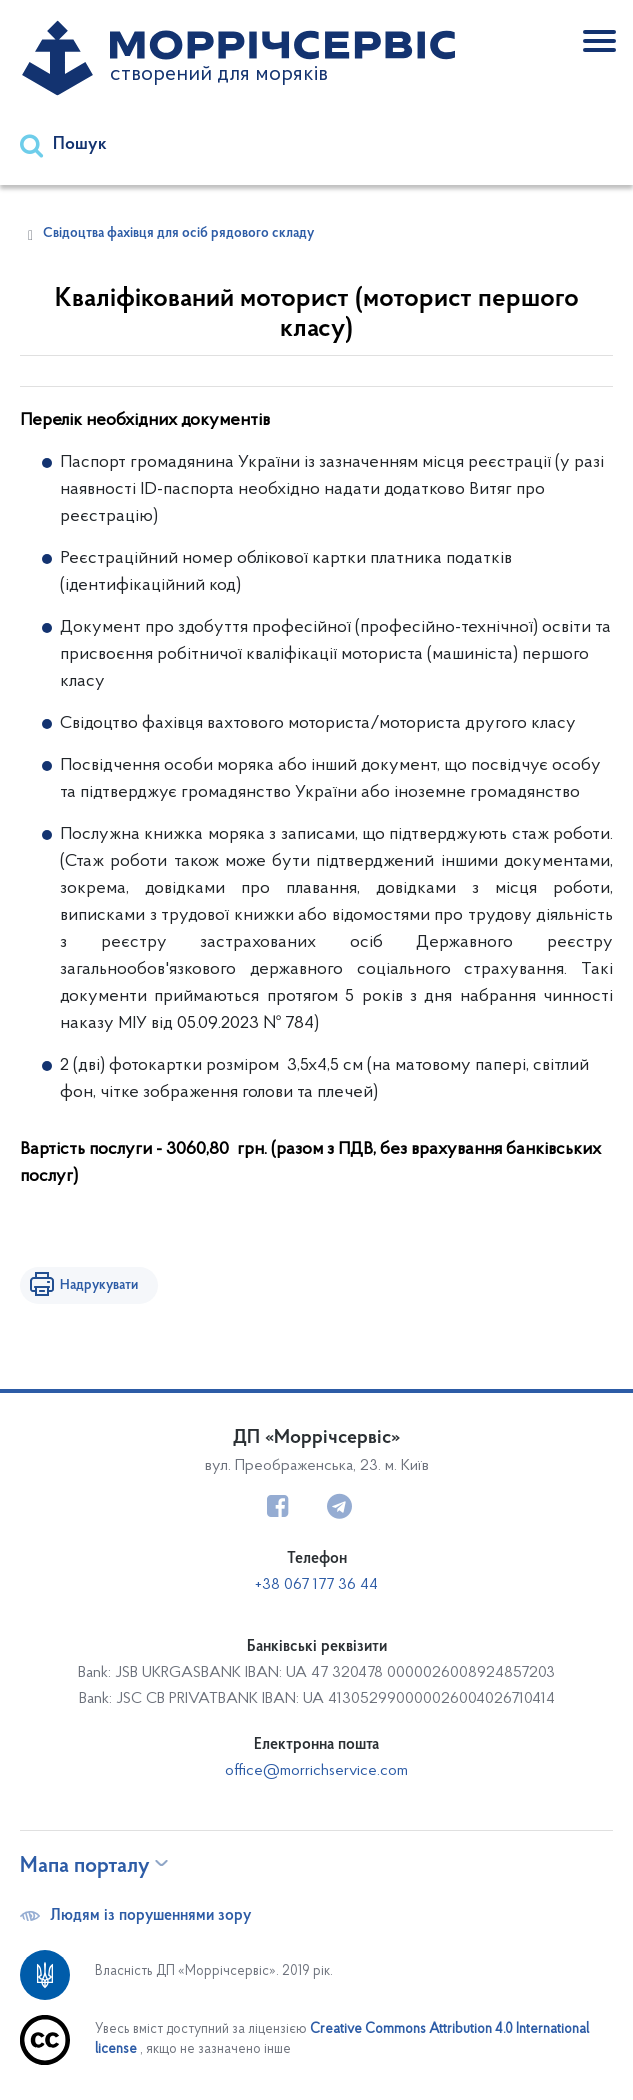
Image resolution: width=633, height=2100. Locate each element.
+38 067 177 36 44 (316, 1585)
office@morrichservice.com (316, 1771)
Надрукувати (99, 1285)
